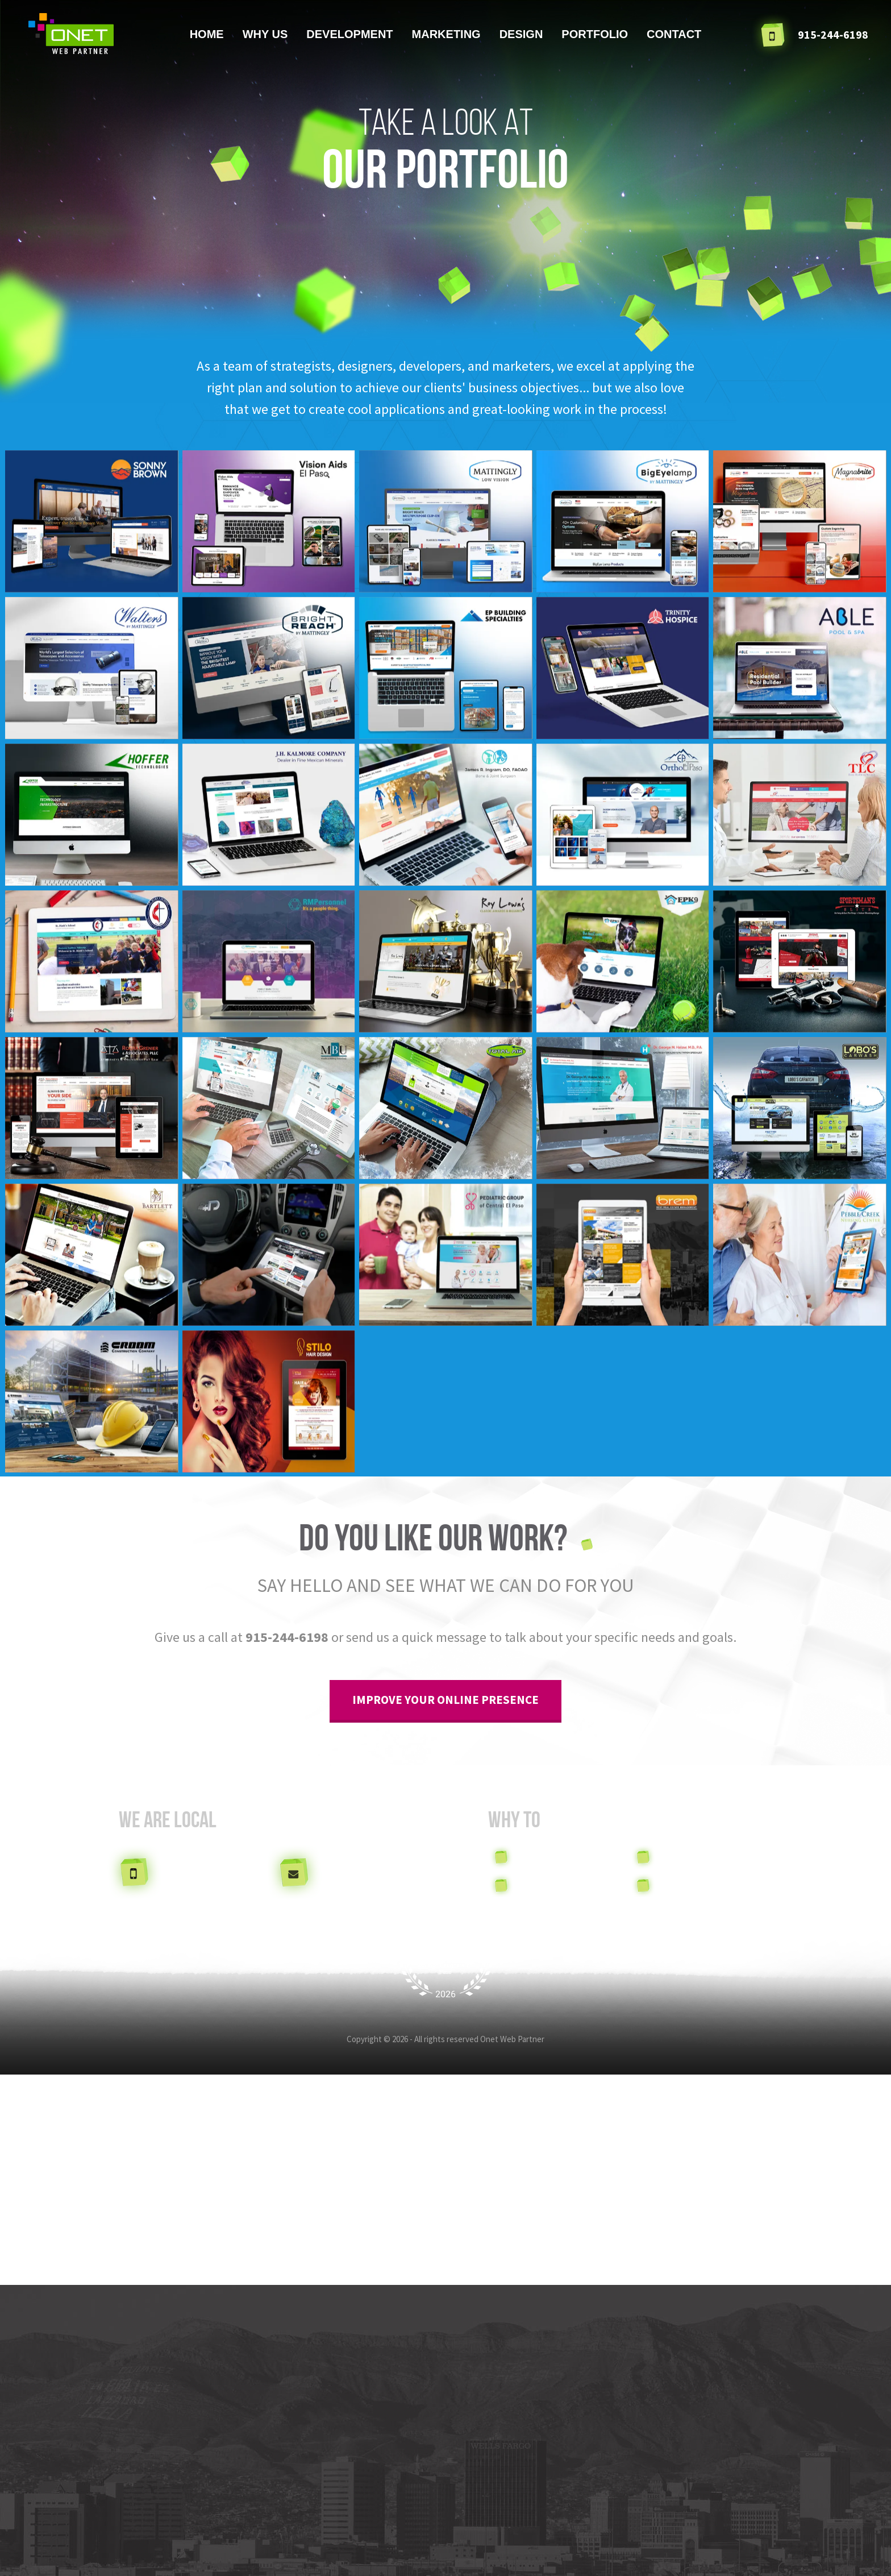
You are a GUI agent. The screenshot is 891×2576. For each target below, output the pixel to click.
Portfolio (594, 34)
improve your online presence (445, 1699)
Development (349, 34)
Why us (265, 34)
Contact (674, 34)
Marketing (446, 34)
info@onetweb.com (369, 1871)
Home (207, 34)
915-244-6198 (286, 1637)
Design (521, 34)
